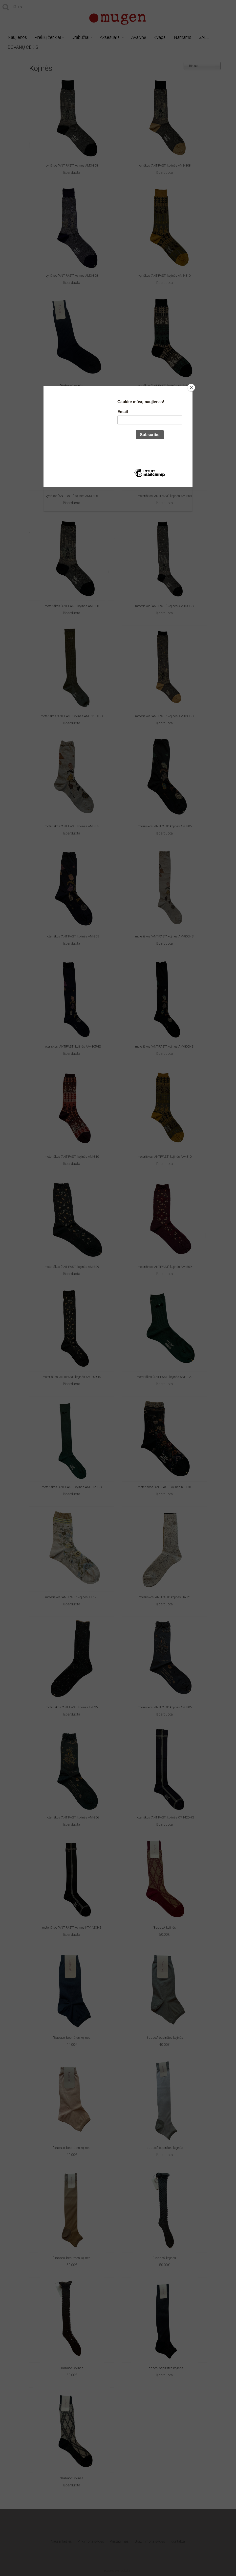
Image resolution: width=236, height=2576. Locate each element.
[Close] (191, 387)
